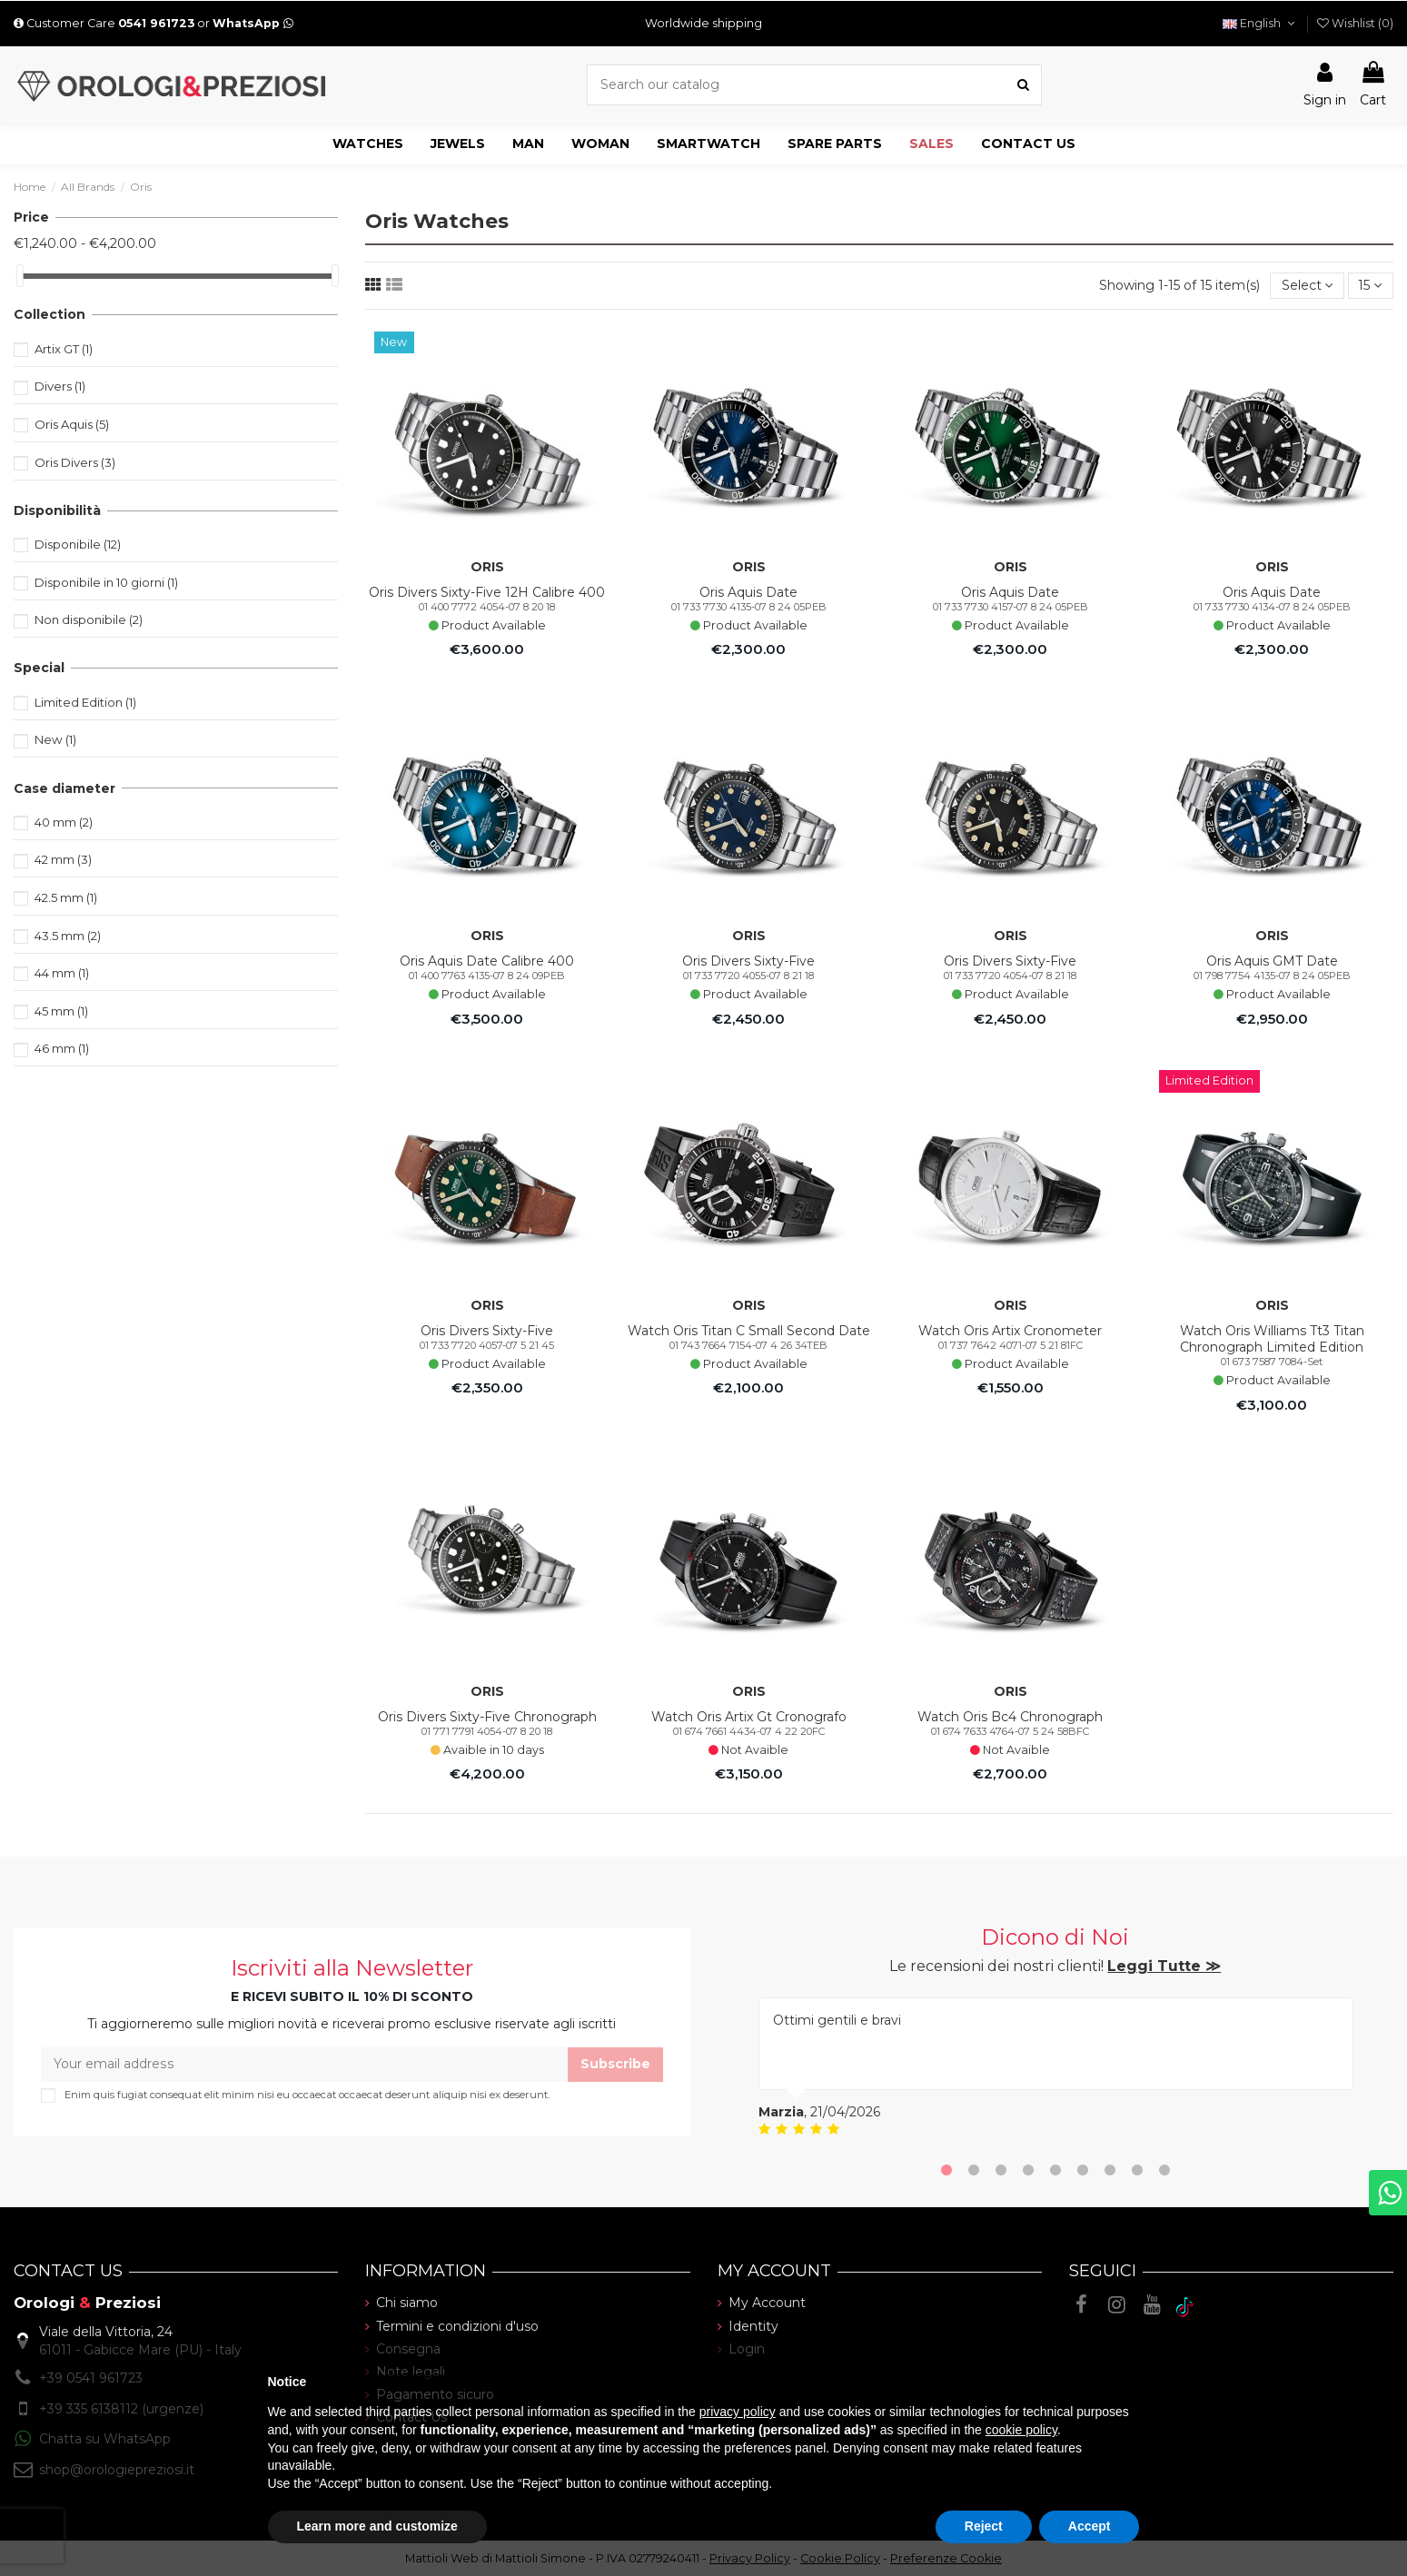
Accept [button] (1089, 2526)
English (1260, 23)
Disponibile (78, 544)
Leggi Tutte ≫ (1164, 1966)
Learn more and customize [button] (377, 2526)
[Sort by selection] (1306, 285)
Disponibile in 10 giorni (106, 582)
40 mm (64, 822)
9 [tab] (1164, 2172)
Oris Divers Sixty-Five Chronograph (487, 1717)
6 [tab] (1083, 2172)
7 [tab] (1110, 2172)
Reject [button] (984, 2526)
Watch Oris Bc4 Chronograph (1010, 1717)
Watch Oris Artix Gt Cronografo (749, 1717)
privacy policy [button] (737, 2411)
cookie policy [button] (1021, 2429)
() (1355, 23)
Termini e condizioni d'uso (457, 2326)
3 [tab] (1001, 2172)
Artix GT (64, 349)
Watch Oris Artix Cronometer (1010, 1331)
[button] (368, 144)
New (55, 739)
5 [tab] (1055, 2172)
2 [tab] (974, 2172)
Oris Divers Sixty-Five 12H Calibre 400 (487, 592)
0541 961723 (156, 23)
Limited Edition (85, 702)
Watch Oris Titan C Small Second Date (749, 1331)
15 (1370, 285)
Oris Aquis (72, 424)
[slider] (20, 275)
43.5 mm (68, 935)
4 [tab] (1028, 2172)
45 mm (61, 1011)
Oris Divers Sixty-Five (748, 961)
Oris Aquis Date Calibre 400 (487, 961)
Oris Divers (75, 462)
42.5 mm (66, 897)
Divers (60, 386)
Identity (753, 2326)
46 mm (62, 1048)
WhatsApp (253, 23)
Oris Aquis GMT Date (1272, 961)
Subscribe (615, 2064)
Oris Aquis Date (748, 592)
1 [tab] (946, 2172)
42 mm (63, 859)
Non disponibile (89, 619)
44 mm (62, 973)
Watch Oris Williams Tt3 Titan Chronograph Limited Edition (1272, 1339)
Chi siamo (407, 2303)
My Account (767, 2303)
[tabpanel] (1056, 2068)
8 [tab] (1137, 2172)
